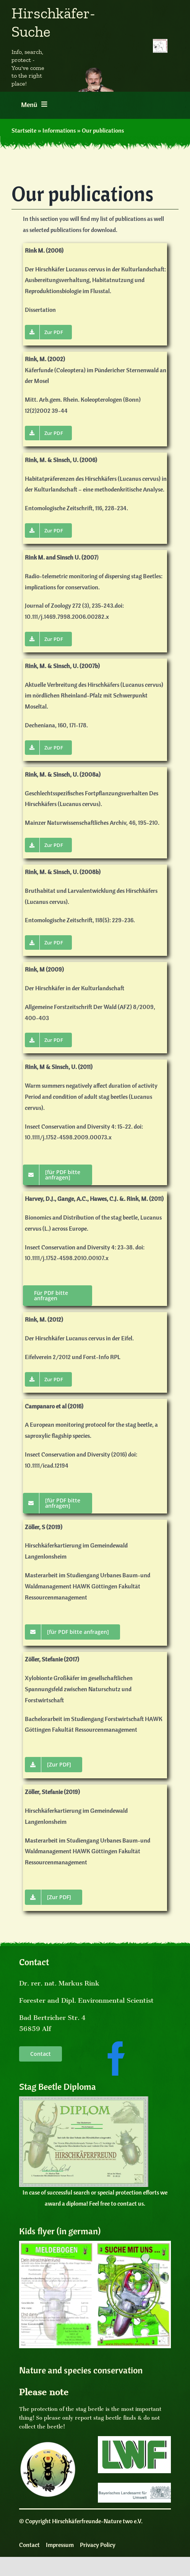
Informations (59, 130)
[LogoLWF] (134, 2439)
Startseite (23, 130)
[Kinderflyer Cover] (95, 2244)
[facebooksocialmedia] (116, 2043)
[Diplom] (83, 2099)
